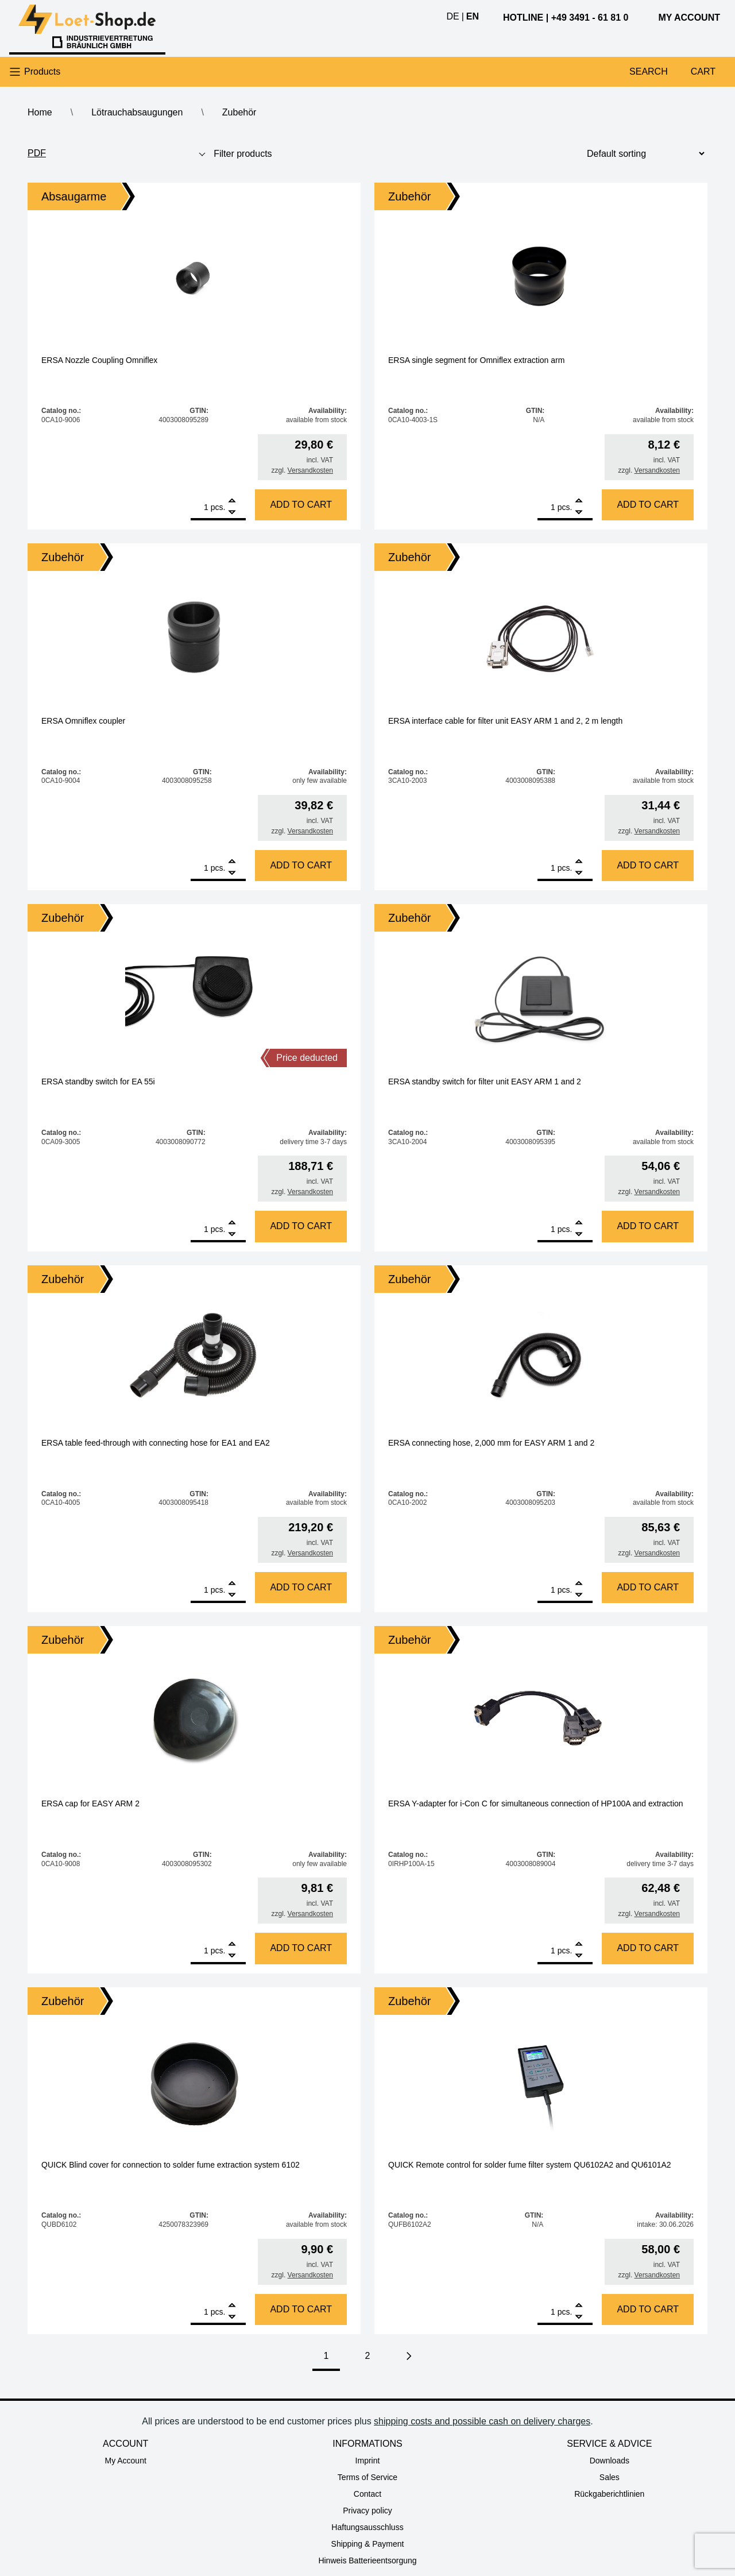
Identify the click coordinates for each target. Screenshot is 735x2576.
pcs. (218, 507)
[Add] (232, 501)
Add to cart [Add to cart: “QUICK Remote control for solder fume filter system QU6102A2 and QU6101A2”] (648, 2309)
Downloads (609, 2460)
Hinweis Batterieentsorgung (367, 2560)
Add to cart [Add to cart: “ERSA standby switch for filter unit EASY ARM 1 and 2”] (648, 1226)
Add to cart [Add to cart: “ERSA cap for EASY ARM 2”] (301, 1948)
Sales (609, 2477)
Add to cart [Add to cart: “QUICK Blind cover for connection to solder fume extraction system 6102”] (301, 2309)
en (472, 16)
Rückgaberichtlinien (609, 2493)
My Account (125, 2460)
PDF (37, 153)
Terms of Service (367, 2477)
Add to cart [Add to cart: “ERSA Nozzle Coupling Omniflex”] (301, 504)
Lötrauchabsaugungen (137, 112)
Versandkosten (310, 470)
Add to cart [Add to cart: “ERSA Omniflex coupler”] (301, 865)
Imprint (367, 2460)
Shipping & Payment (367, 2543)
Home (40, 112)
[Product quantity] (199, 507)
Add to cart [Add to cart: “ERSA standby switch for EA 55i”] (301, 1226)
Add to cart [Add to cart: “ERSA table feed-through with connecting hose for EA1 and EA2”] (301, 1587)
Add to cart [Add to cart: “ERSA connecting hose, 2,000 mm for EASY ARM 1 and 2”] (648, 1587)
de (452, 16)
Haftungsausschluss (367, 2527)
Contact (367, 2493)
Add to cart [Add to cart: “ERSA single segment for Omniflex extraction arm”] (648, 504)
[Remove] (232, 512)
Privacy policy (367, 2510)
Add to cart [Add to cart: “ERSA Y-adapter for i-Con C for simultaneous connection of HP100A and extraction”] (648, 1948)
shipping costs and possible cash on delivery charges (482, 2421)
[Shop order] (640, 153)
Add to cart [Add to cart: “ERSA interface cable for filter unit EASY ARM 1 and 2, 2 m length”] (648, 865)
